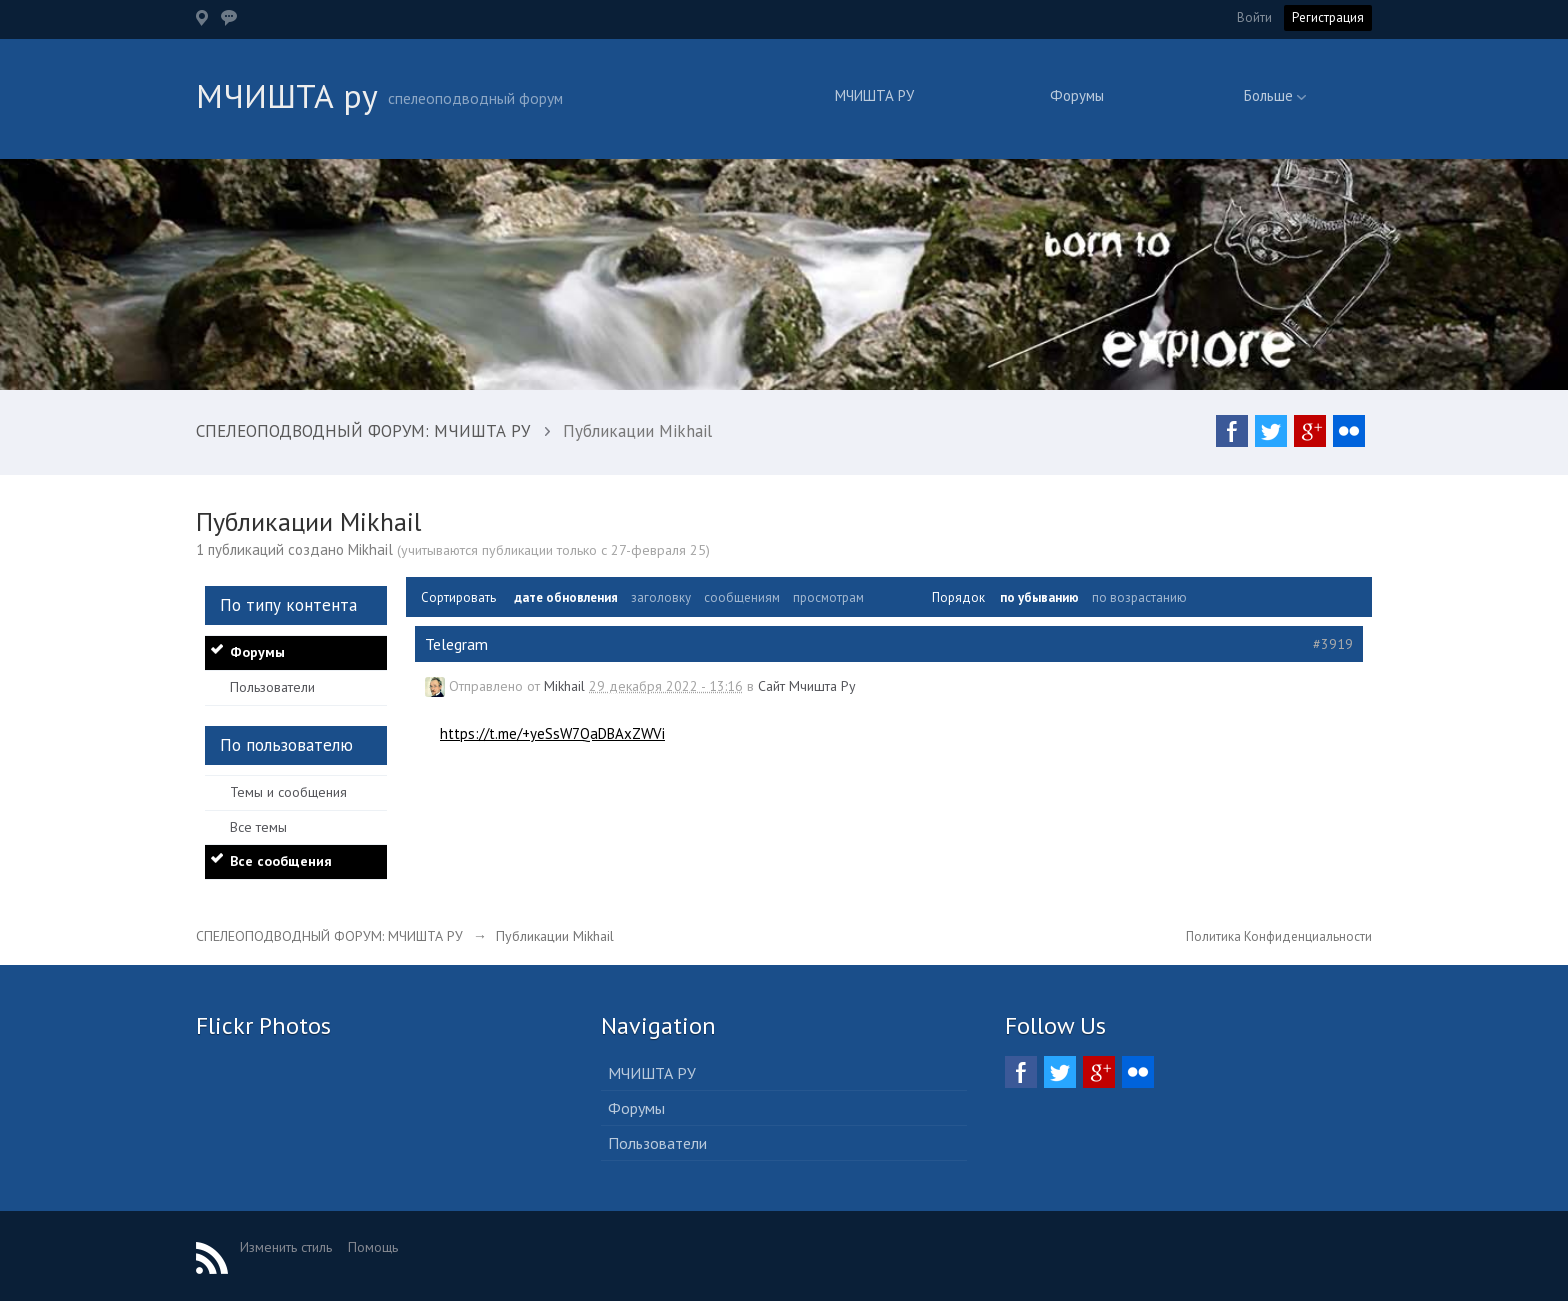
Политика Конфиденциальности (1279, 936)
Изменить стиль (286, 1247)
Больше (1275, 95)
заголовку (661, 597)
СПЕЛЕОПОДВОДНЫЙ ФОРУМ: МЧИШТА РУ (329, 936)
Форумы (1077, 95)
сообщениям (742, 597)
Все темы (258, 827)
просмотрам (828, 597)
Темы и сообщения (288, 792)
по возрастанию (1139, 597)
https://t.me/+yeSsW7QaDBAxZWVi (552, 733)
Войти (1254, 17)
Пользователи (272, 687)
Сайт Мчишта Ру (807, 686)
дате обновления (566, 597)
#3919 (1333, 644)
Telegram (456, 644)
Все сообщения (281, 861)
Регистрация (1328, 17)
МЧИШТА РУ (874, 95)
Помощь (373, 1247)
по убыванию (1039, 597)
